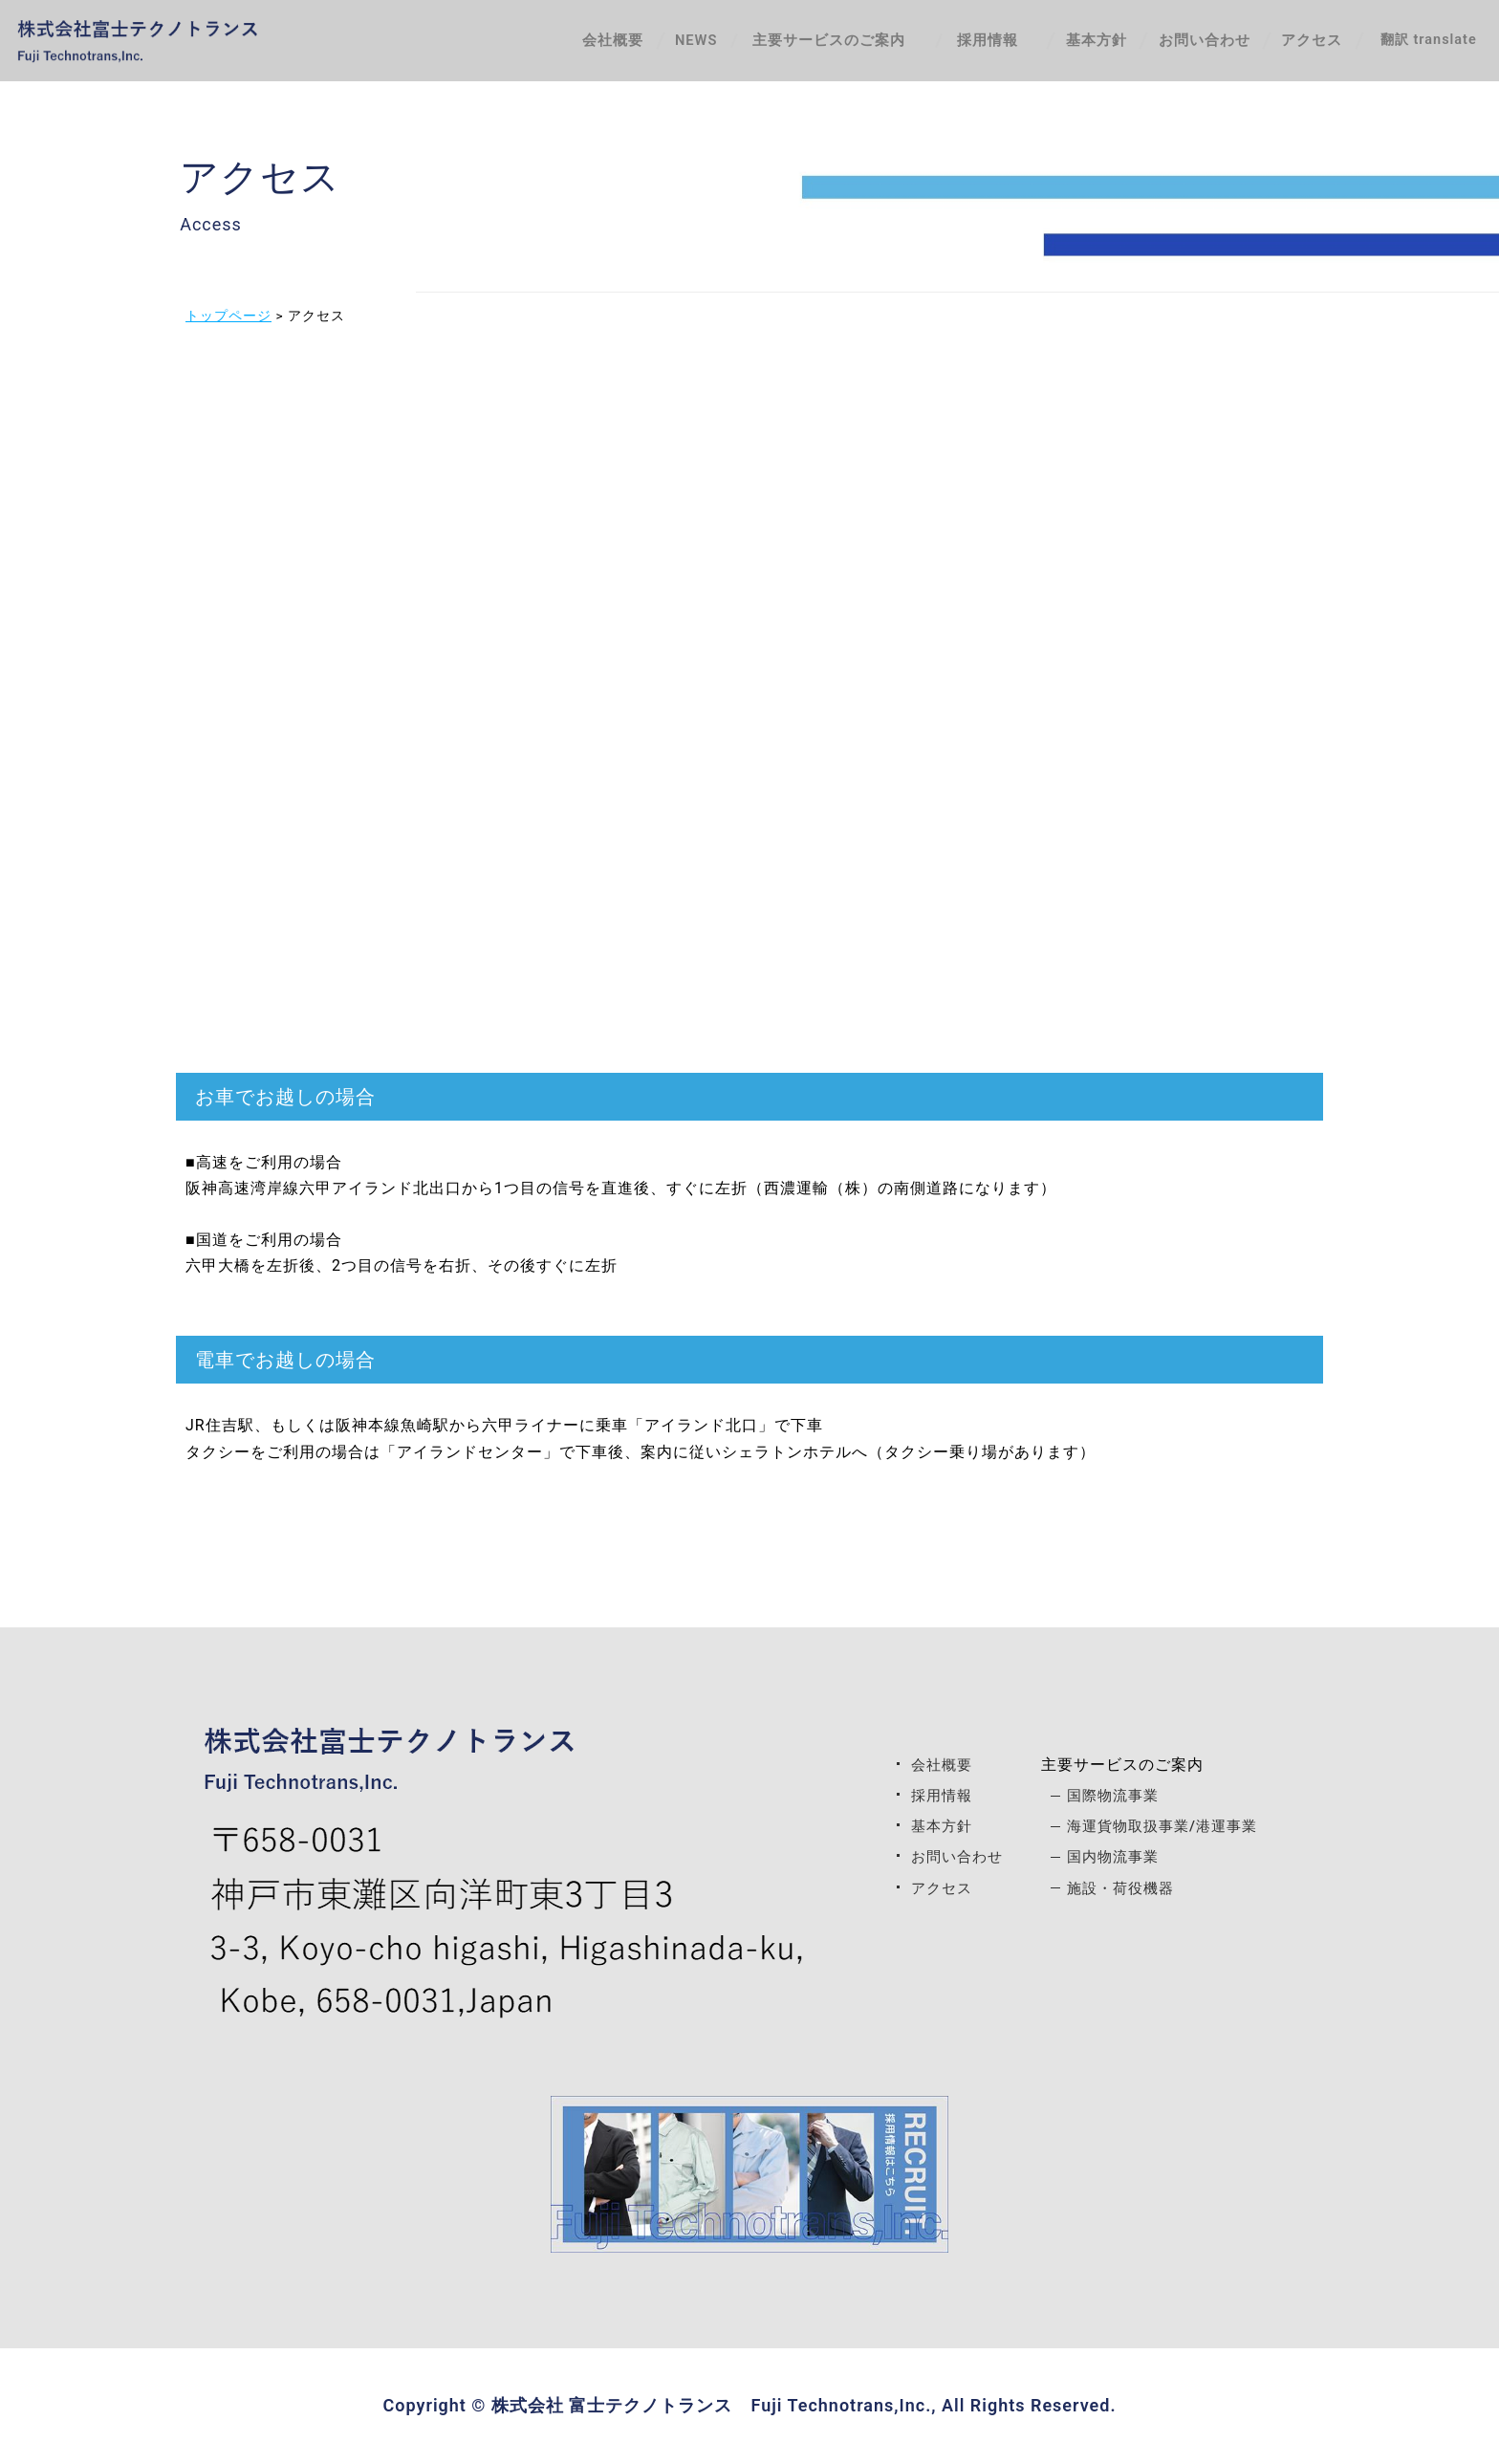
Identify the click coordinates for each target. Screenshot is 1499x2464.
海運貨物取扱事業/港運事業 (1165, 1826)
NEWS (659, 44)
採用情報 (934, 1795)
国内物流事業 (1113, 1856)
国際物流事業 (1113, 1795)
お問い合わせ (1173, 44)
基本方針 (1048, 44)
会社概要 (559, 44)
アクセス (1297, 44)
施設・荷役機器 (1121, 1888)
